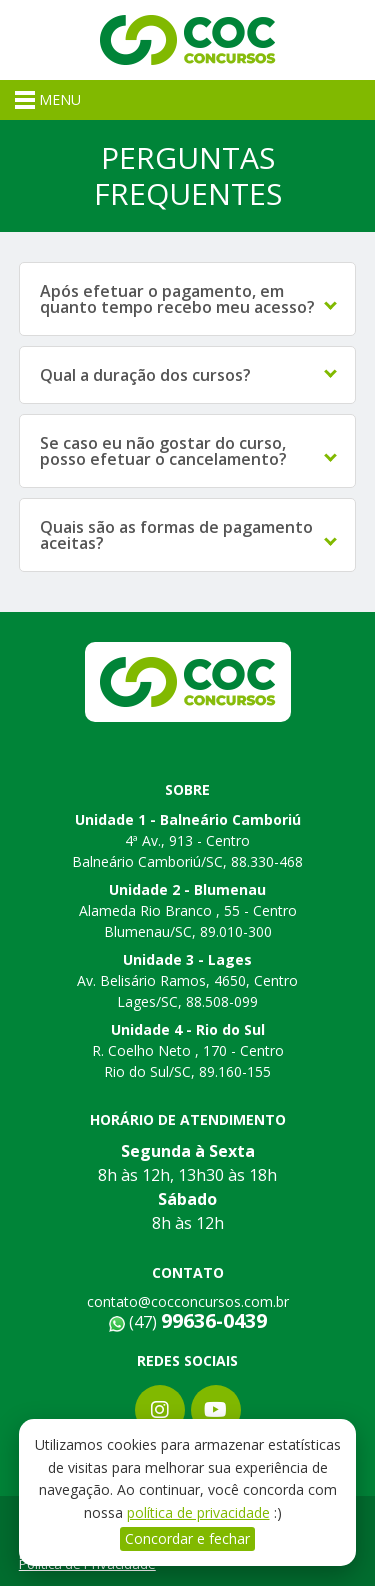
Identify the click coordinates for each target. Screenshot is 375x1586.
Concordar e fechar (187, 1538)
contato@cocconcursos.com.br (188, 1301)
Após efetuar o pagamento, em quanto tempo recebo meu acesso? (188, 299)
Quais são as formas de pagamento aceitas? (188, 535)
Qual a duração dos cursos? (188, 375)
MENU (48, 100)
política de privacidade (198, 1512)
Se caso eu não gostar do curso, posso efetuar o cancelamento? (188, 451)
